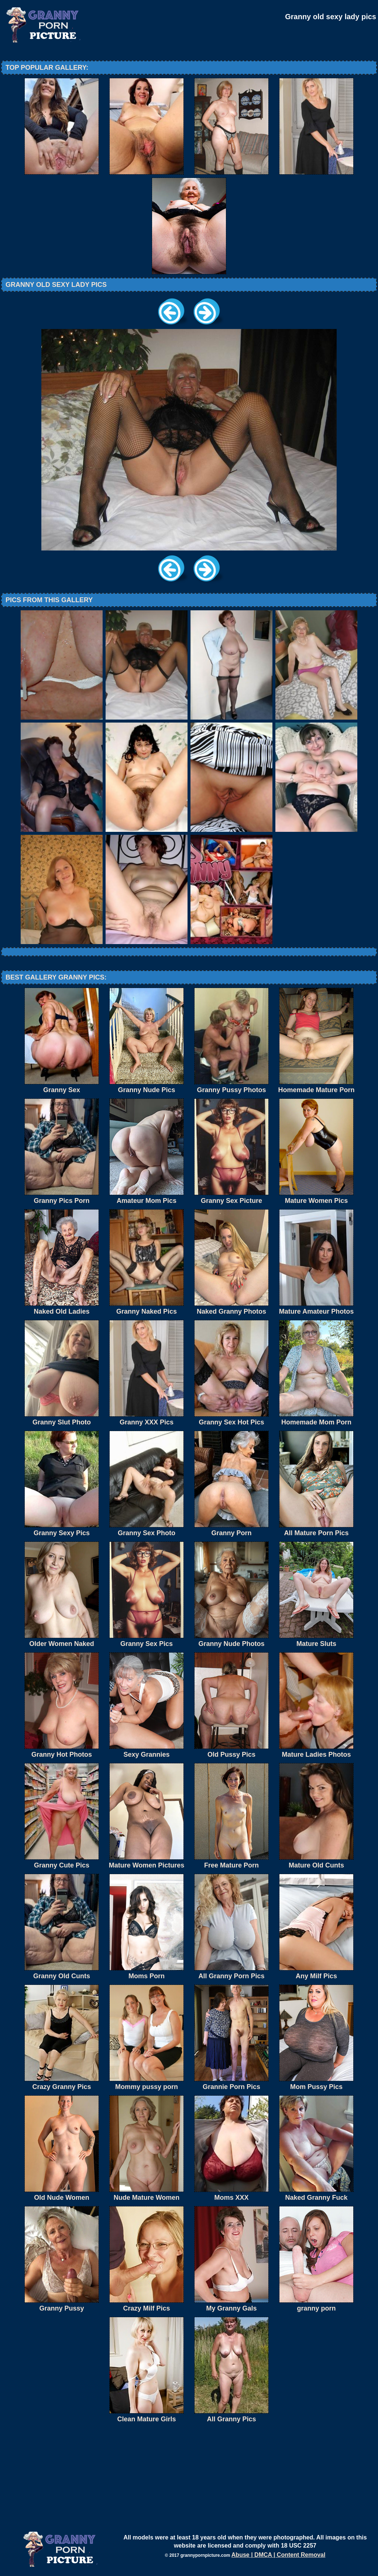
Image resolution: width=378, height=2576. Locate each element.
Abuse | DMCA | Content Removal (278, 2555)
